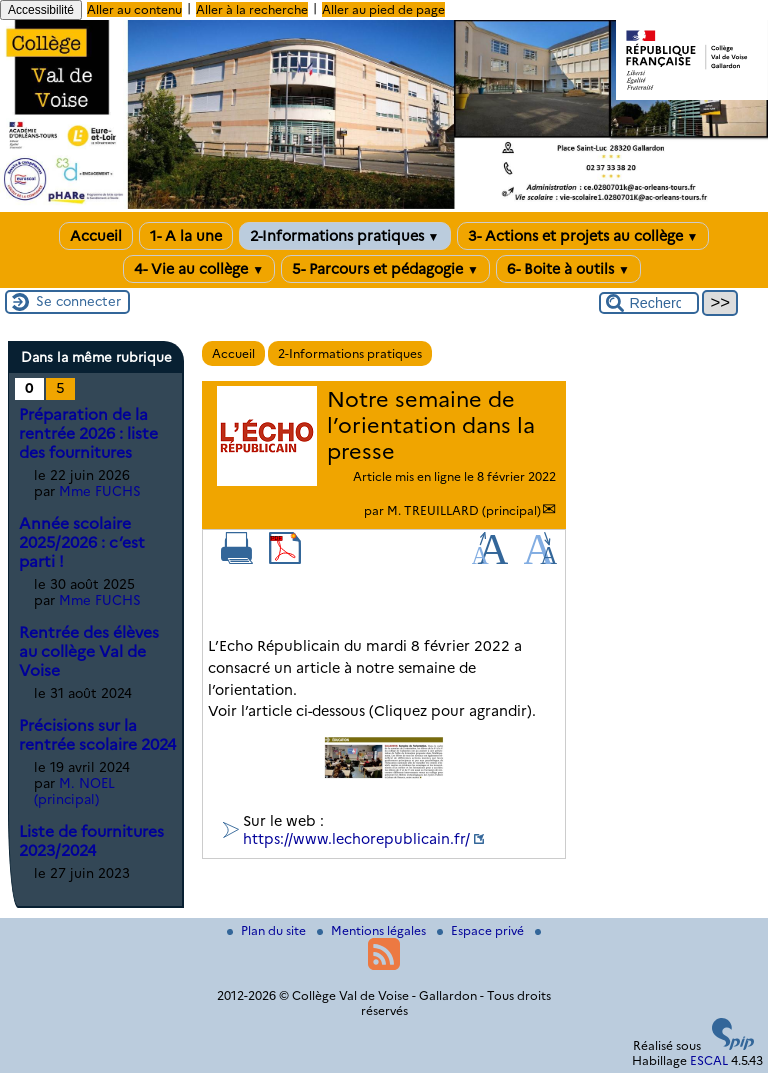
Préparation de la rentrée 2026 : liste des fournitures (88, 433)
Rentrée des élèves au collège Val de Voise (89, 651)
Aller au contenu (134, 9)
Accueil (96, 236)
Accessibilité (41, 10)
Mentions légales (373, 930)
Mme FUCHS (100, 491)
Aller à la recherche (252, 9)
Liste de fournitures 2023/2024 (91, 841)
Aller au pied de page (383, 9)
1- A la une (186, 236)
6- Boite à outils (568, 269)
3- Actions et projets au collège (583, 236)
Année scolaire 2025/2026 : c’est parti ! (82, 542)
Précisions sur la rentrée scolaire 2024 (97, 735)
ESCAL (709, 1060)
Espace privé (482, 930)
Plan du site (268, 930)
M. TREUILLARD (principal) (464, 510)
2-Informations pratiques (345, 236)
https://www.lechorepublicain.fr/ (356, 839)
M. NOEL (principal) (74, 791)
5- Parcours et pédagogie (385, 269)
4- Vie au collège (199, 269)
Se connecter (78, 301)
